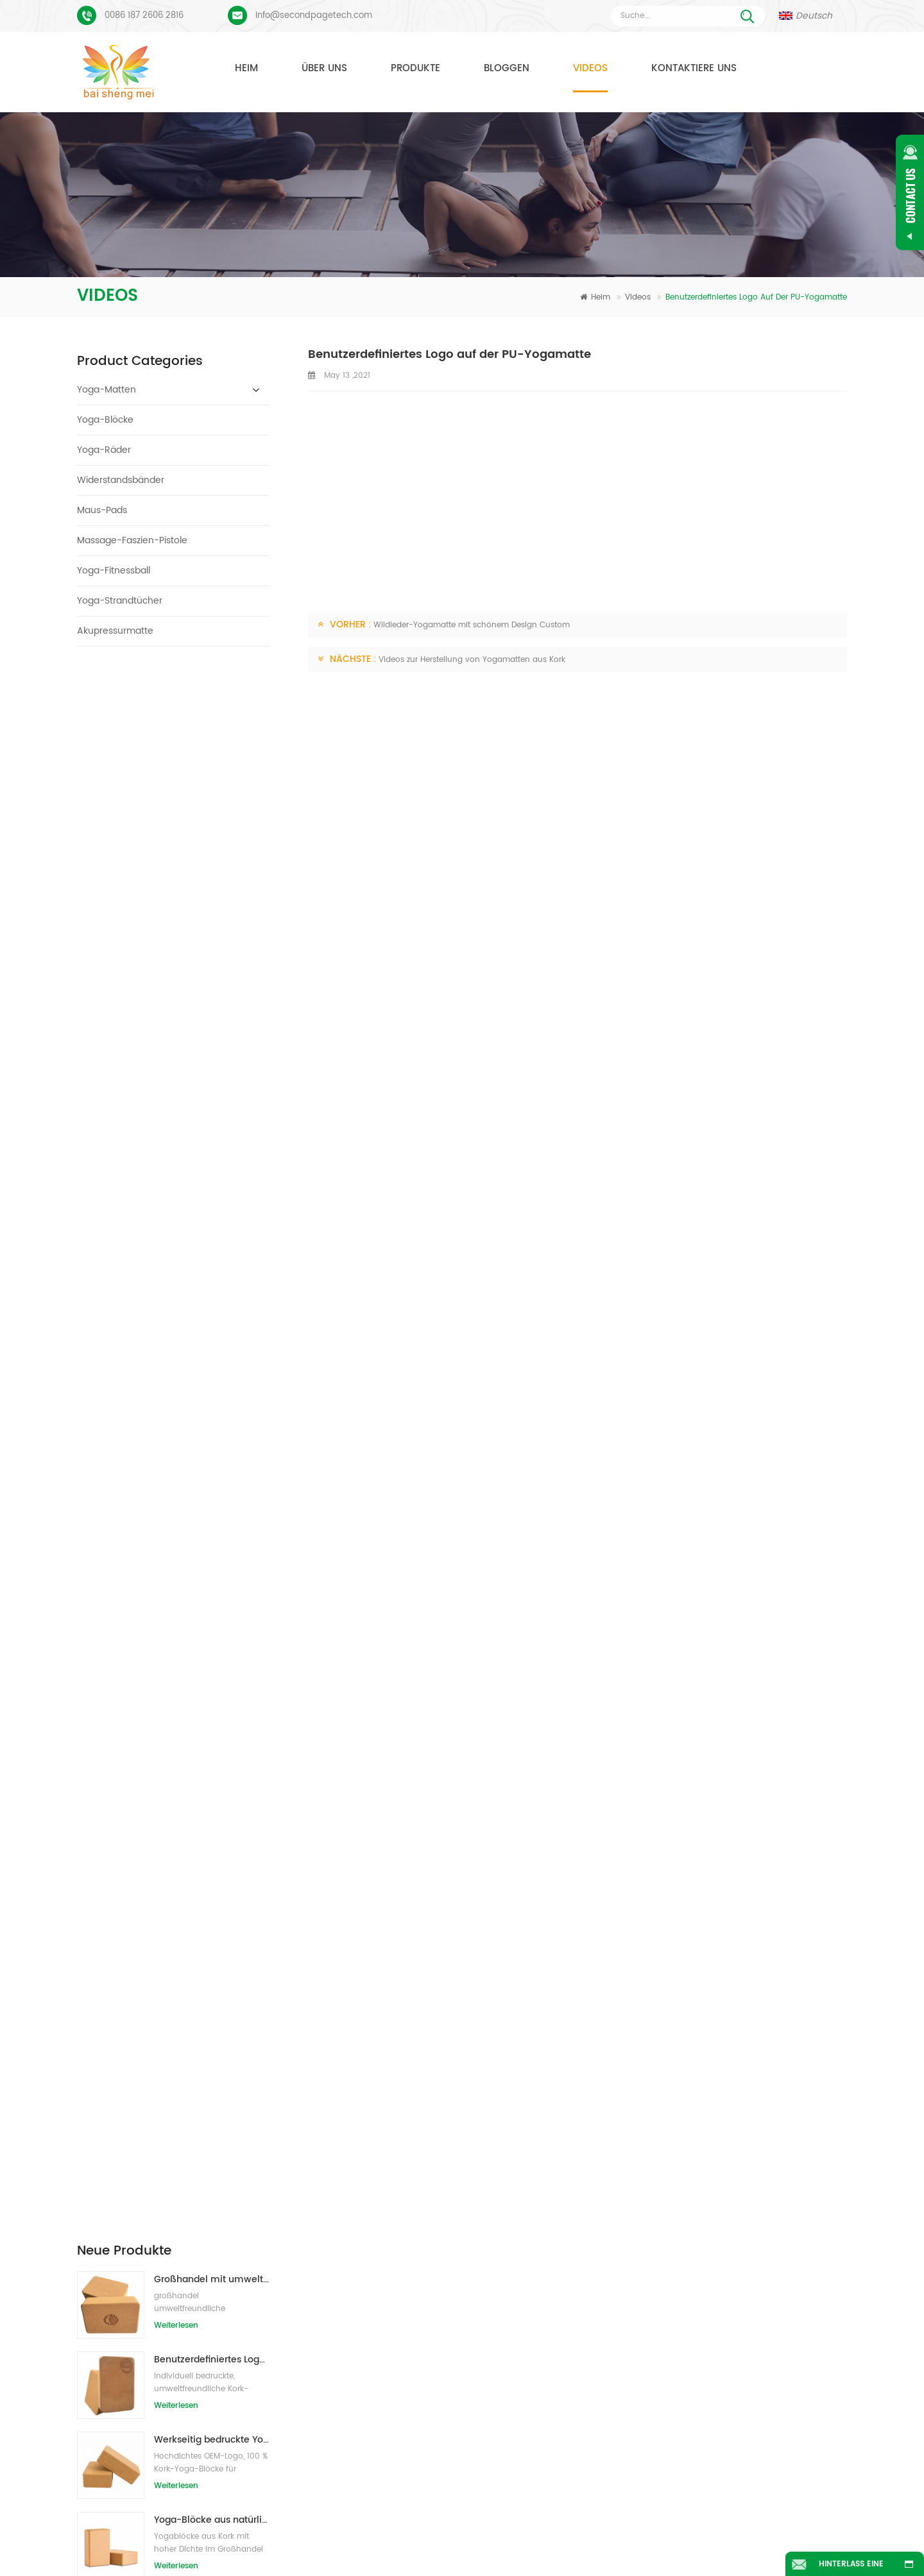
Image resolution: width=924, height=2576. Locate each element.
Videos (590, 68)
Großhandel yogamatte (391, 2414)
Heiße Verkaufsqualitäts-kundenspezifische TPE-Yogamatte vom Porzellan (212, 1268)
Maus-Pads (102, 510)
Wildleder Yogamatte (386, 2206)
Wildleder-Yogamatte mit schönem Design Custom (471, 625)
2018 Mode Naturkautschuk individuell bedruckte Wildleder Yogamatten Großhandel (212, 1028)
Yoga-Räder (104, 450)
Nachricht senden (297, 2069)
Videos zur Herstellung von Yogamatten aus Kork (472, 660)
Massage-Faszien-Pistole (132, 540)
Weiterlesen (176, 753)
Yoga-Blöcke (105, 419)
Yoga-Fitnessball (113, 570)
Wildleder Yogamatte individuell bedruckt (185, 2220)
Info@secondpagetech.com (313, 15)
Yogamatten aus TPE (385, 2183)
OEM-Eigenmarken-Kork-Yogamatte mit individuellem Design (212, 1509)
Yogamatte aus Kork (385, 2229)
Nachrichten (627, 2527)
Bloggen (506, 68)
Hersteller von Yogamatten (396, 2291)
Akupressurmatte (115, 630)
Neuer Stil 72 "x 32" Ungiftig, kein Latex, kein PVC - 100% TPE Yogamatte (212, 1108)
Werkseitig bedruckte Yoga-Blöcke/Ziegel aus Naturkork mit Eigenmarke (212, 867)
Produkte (415, 68)
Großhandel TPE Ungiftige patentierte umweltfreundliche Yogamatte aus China (212, 1188)
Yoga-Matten (106, 389)
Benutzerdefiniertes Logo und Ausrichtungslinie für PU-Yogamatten (201, 2260)
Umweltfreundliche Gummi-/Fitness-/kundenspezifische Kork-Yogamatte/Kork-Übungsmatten (212, 1589)
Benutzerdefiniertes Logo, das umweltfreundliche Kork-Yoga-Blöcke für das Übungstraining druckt (212, 787)
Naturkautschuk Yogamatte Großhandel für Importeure (593, 2206)
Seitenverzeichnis (425, 2546)
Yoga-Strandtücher (119, 600)
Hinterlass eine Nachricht (850, 2567)
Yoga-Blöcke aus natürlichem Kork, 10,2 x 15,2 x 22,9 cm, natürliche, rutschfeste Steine (212, 947)
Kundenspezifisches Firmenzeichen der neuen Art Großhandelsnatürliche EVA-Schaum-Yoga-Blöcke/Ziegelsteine (212, 1428)
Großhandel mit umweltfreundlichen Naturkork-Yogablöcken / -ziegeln (212, 707)
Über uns (324, 68)
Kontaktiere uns (694, 68)
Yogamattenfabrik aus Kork (398, 2314)
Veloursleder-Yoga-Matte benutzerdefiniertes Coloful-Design (201, 2179)
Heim (246, 68)
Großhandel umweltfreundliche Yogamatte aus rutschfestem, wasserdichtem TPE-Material (212, 1348)
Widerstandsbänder (120, 480)
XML (536, 2546)
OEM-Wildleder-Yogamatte (397, 2437)
